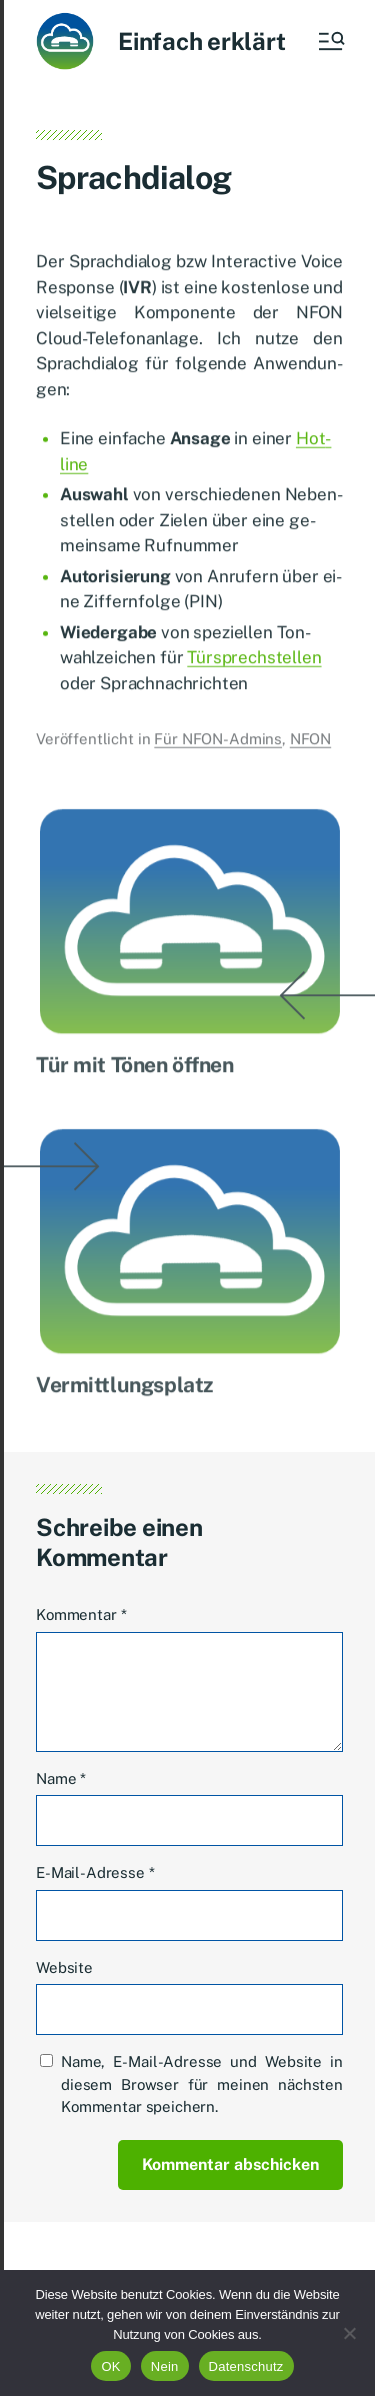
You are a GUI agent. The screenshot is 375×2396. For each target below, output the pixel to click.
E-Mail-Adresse (95, 1872)
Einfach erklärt (201, 41)
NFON (310, 744)
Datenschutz (246, 2366)
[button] (330, 41)
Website (64, 1967)
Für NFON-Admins (218, 744)
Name (61, 1778)
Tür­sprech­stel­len (254, 663)
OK (110, 2366)
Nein (165, 2366)
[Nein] (350, 2333)
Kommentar (81, 1614)
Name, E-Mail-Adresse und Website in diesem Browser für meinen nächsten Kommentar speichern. (202, 2084)
